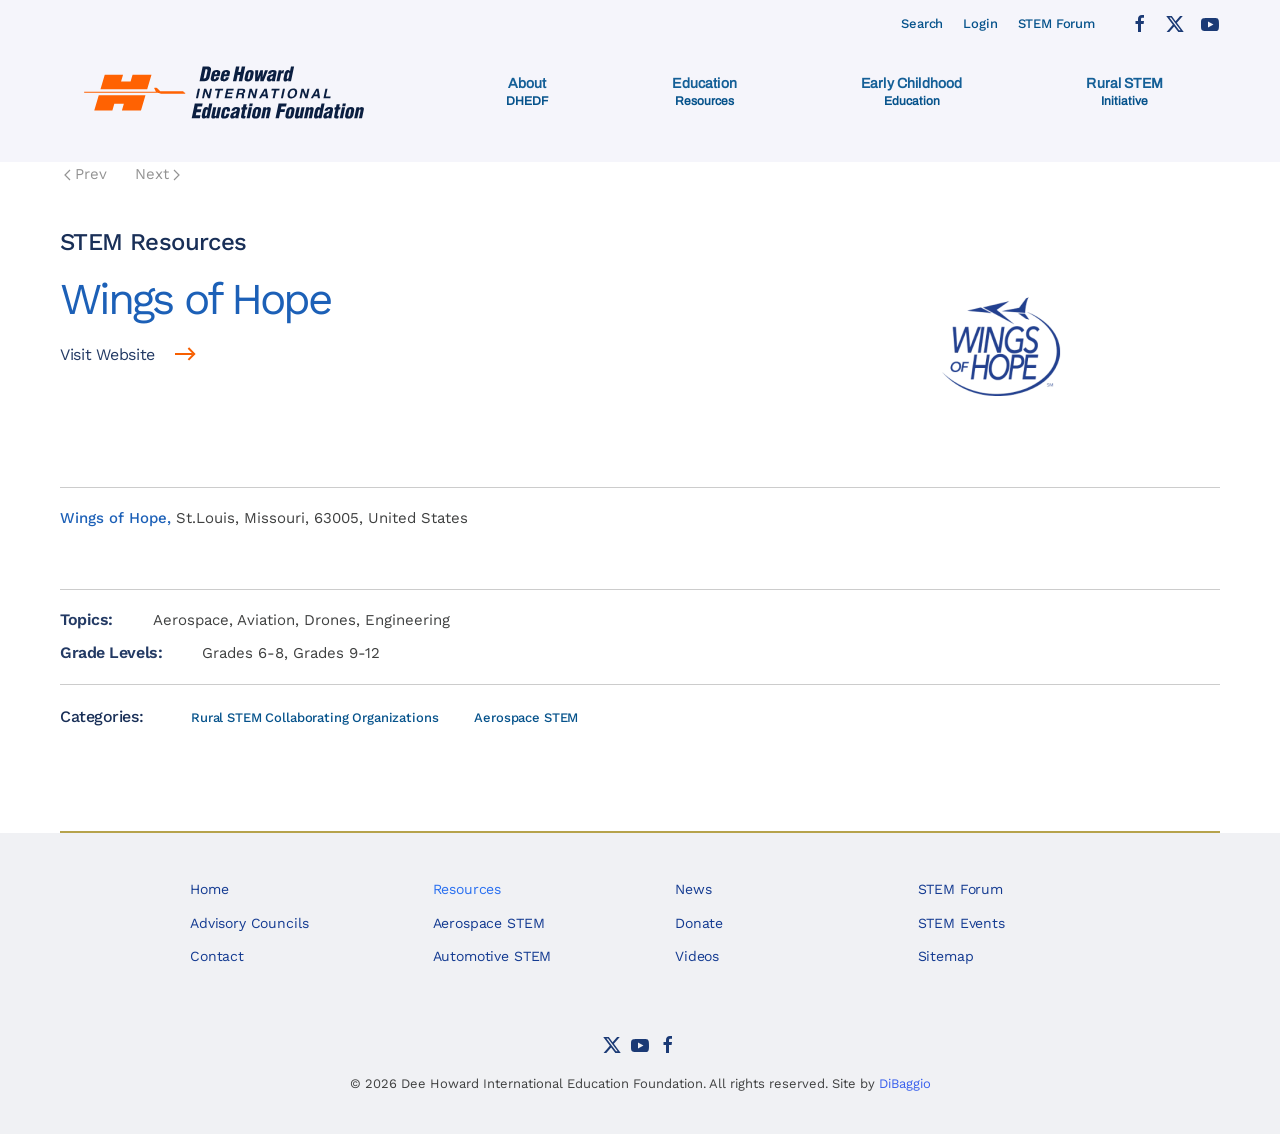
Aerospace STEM (526, 717)
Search (922, 23)
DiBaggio (905, 1083)
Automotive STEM (492, 956)
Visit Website (107, 354)
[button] (527, 92)
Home (209, 889)
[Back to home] (227, 92)
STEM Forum (1057, 23)
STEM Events (961, 923)
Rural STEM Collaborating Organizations (314, 717)
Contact (217, 956)
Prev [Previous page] (85, 174)
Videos (697, 956)
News (693, 889)
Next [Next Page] (157, 174)
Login (980, 23)
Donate (699, 923)
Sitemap (946, 956)
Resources (467, 889)
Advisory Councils (249, 923)
